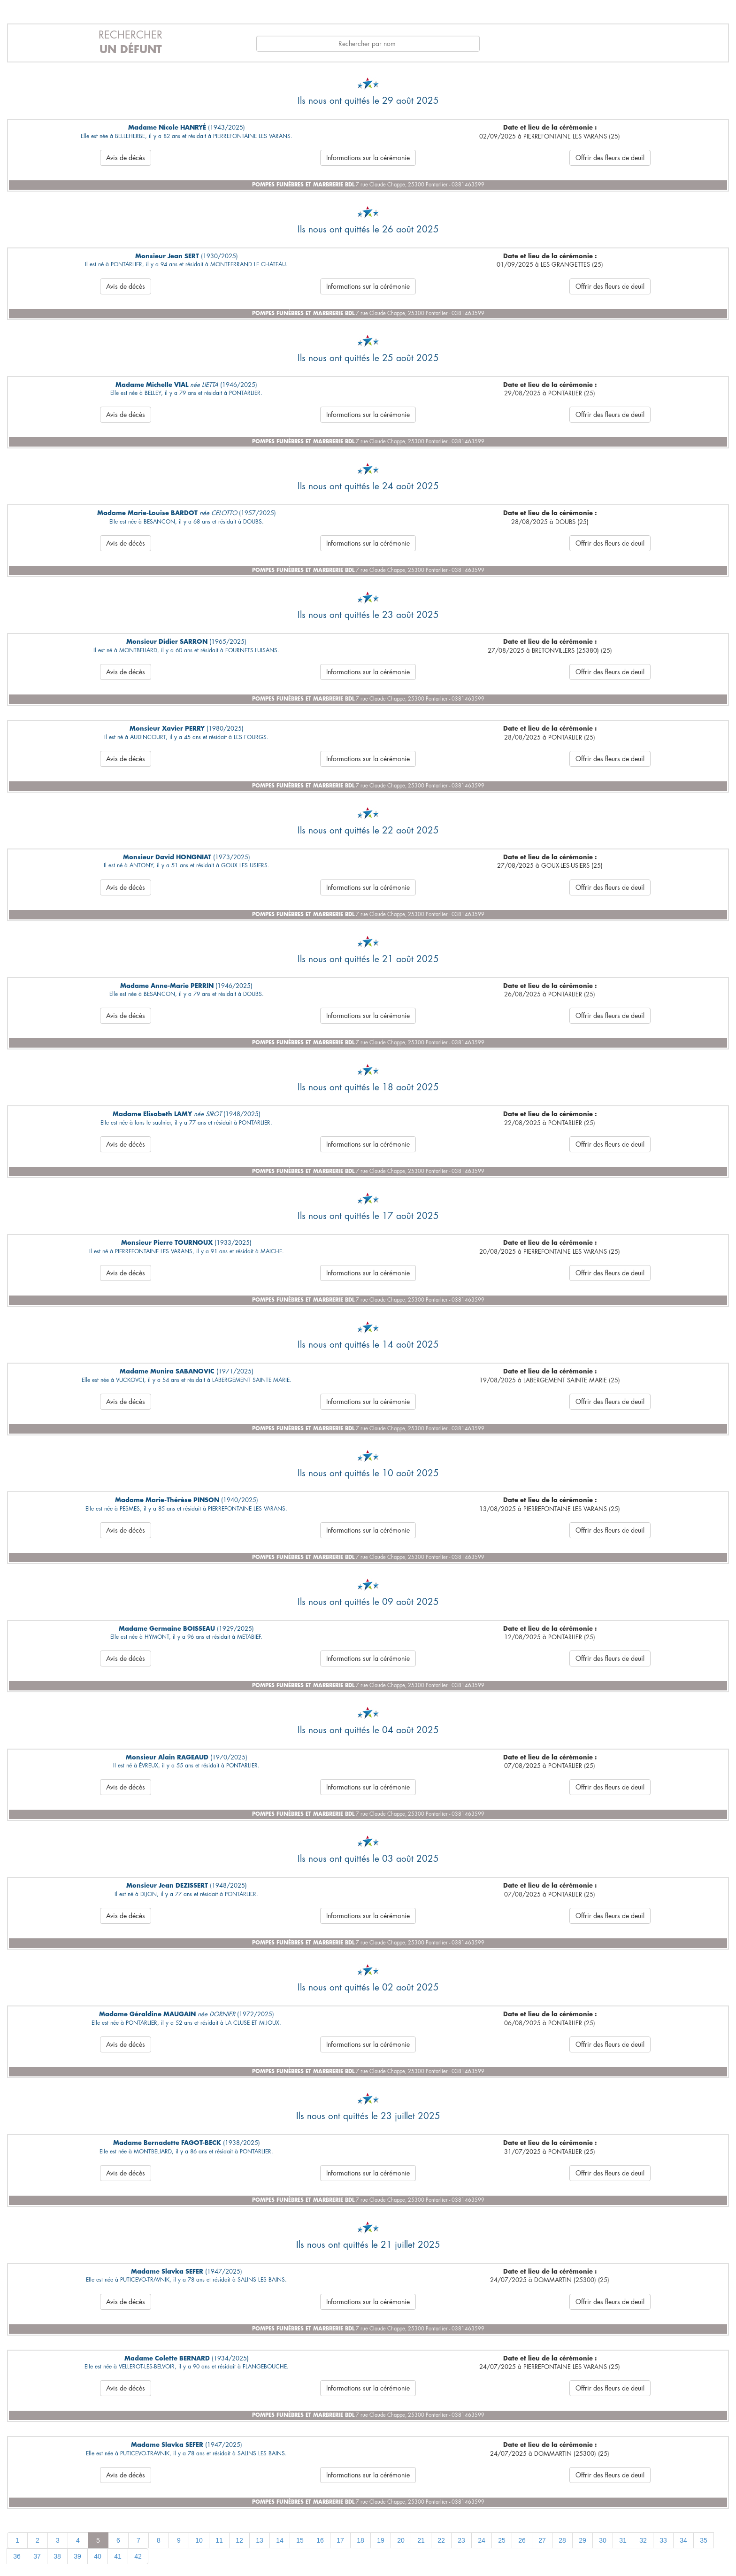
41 (118, 2556)
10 (199, 2540)
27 (542, 2540)
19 (380, 2540)
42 (138, 2556)
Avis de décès (125, 157)
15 (300, 2540)
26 (522, 2540)
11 (219, 2540)
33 (663, 2540)
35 (703, 2540)
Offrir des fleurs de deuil (609, 157)
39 (77, 2556)
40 (97, 2556)
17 (340, 2540)
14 (280, 2540)
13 (259, 2540)
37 (37, 2556)
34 (683, 2540)
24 (481, 2540)
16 (320, 2540)
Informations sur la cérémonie (368, 157)
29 (582, 2540)
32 (643, 2540)
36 (17, 2556)
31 (623, 2540)
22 (441, 2540)
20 (401, 2540)
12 (239, 2540)
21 (421, 2540)
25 (502, 2540)
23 (461, 2540)
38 (57, 2556)
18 (360, 2540)
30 (602, 2540)
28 (562, 2540)
